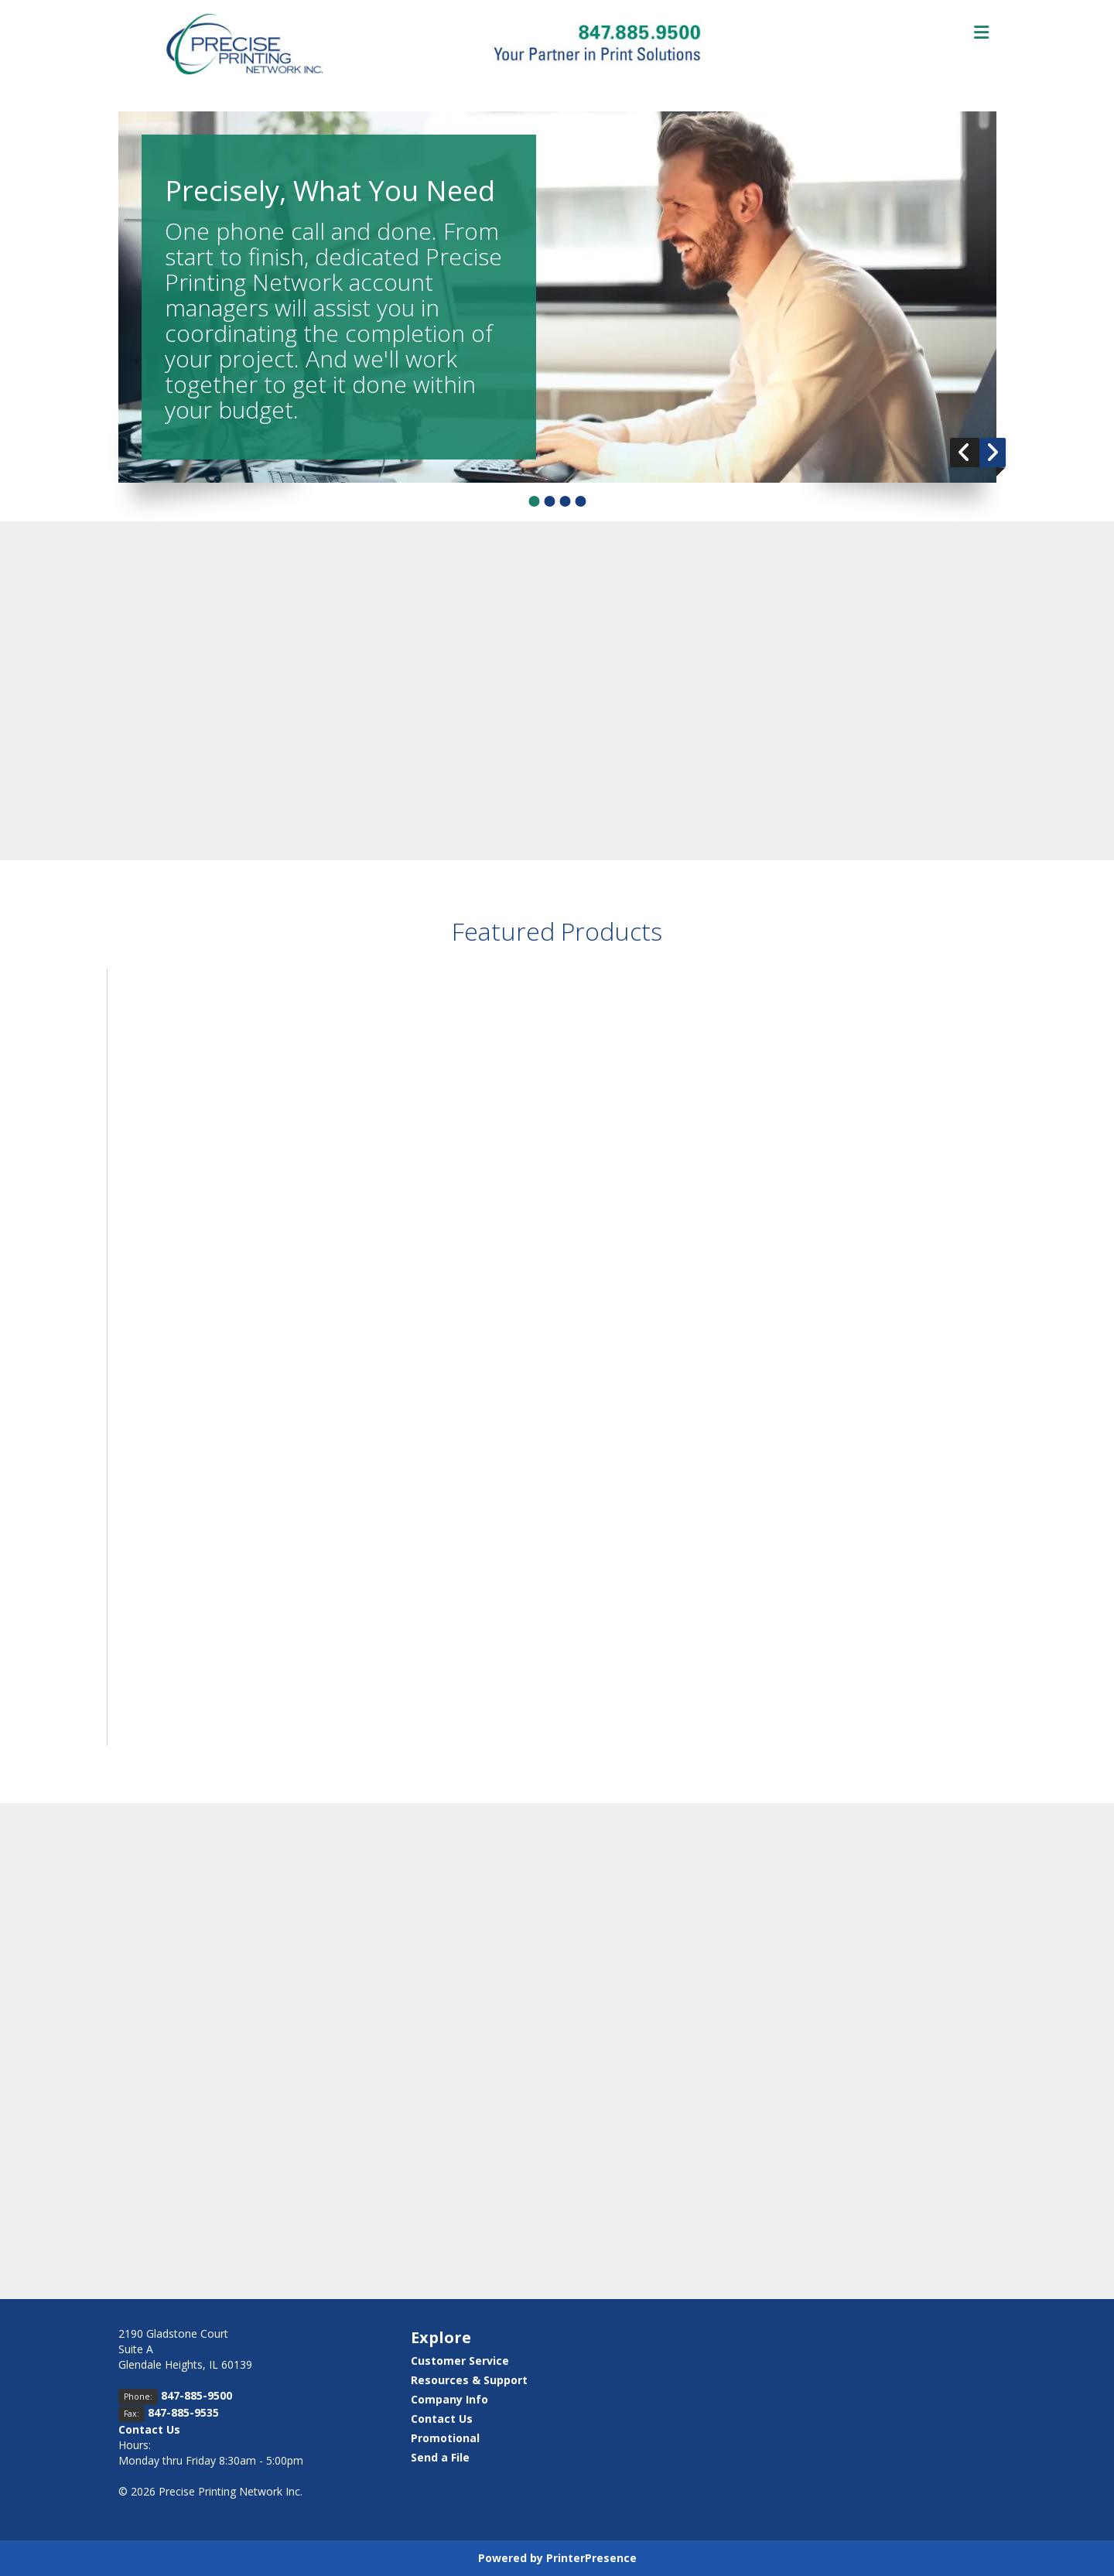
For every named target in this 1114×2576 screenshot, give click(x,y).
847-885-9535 (183, 2412)
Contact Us (149, 2429)
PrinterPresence (591, 2557)
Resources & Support (469, 2380)
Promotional (445, 2438)
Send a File (440, 2457)
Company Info (449, 2399)
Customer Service (460, 2360)
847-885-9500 (196, 2395)
